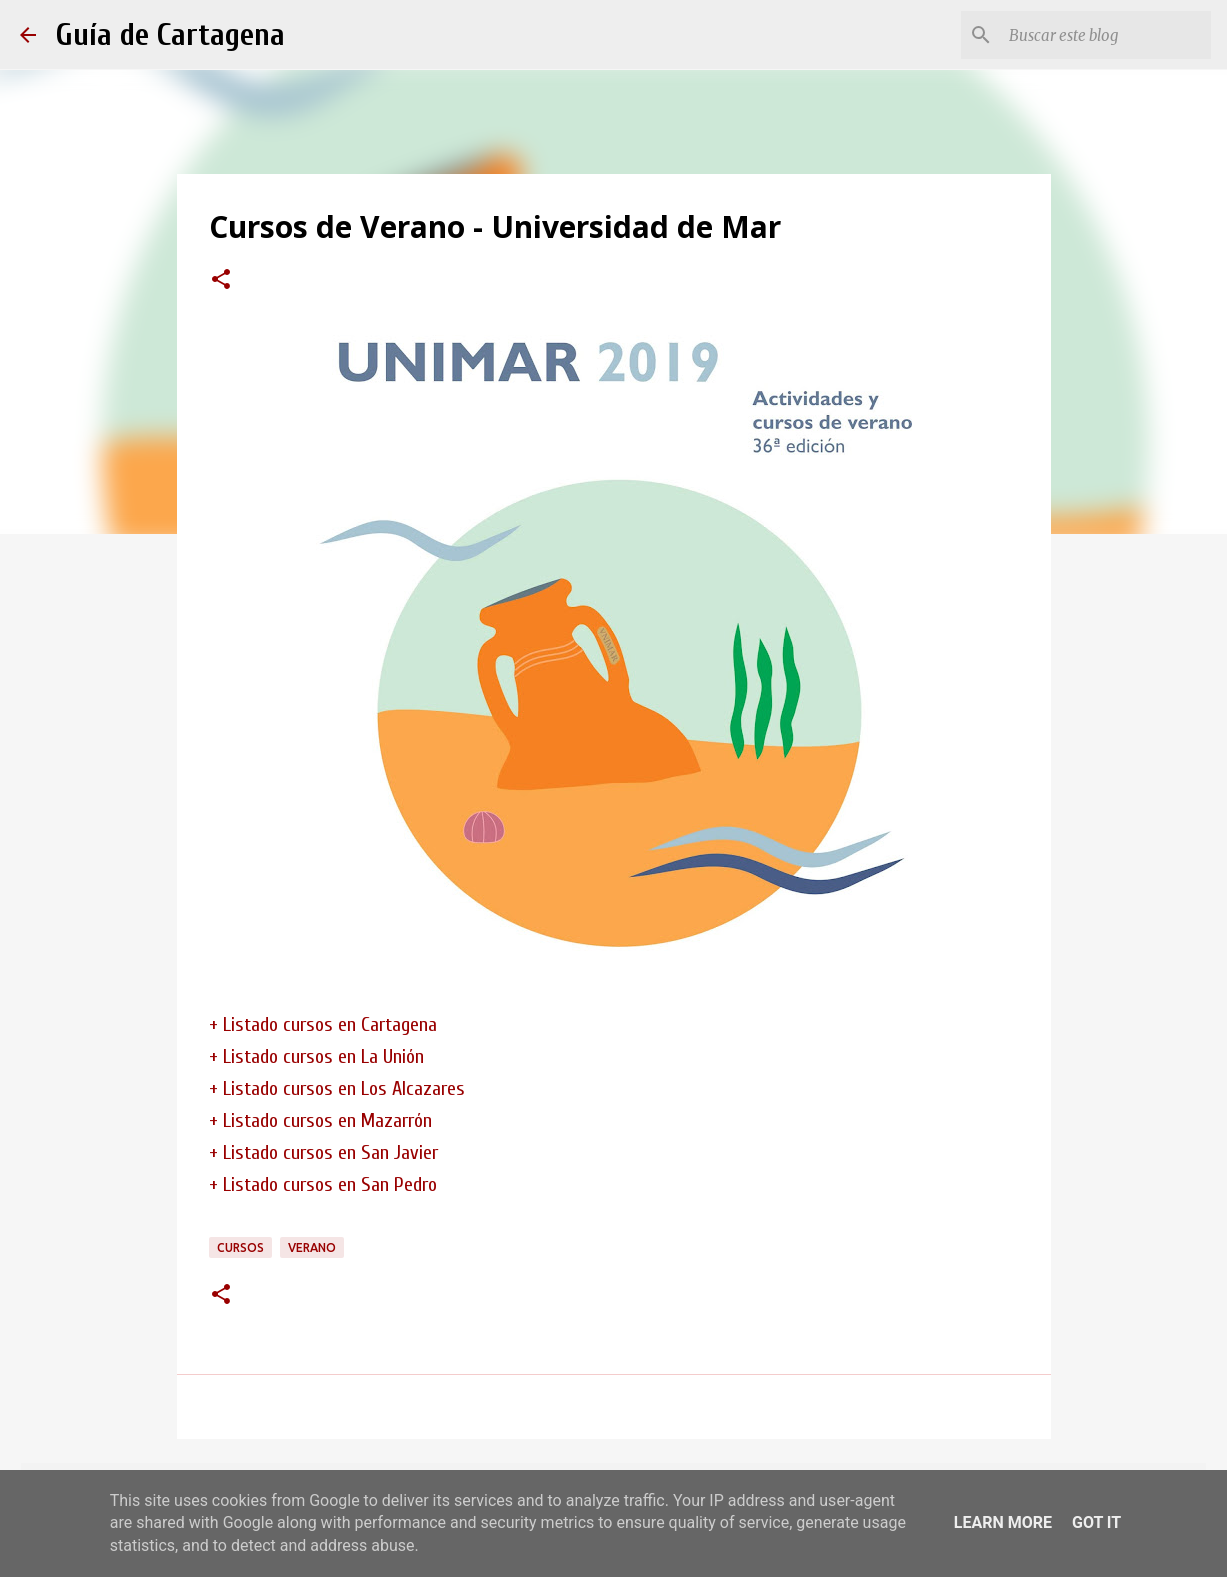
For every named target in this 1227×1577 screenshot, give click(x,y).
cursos (240, 1247)
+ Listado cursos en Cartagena (323, 1024)
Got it (1096, 1522)
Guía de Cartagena (170, 34)
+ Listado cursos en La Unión (316, 1056)
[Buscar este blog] (1106, 35)
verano (312, 1247)
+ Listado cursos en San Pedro (323, 1184)
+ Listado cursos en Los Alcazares (337, 1088)
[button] (221, 281)
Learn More (1003, 1522)
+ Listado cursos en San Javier (323, 1152)
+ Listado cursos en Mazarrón (320, 1120)
